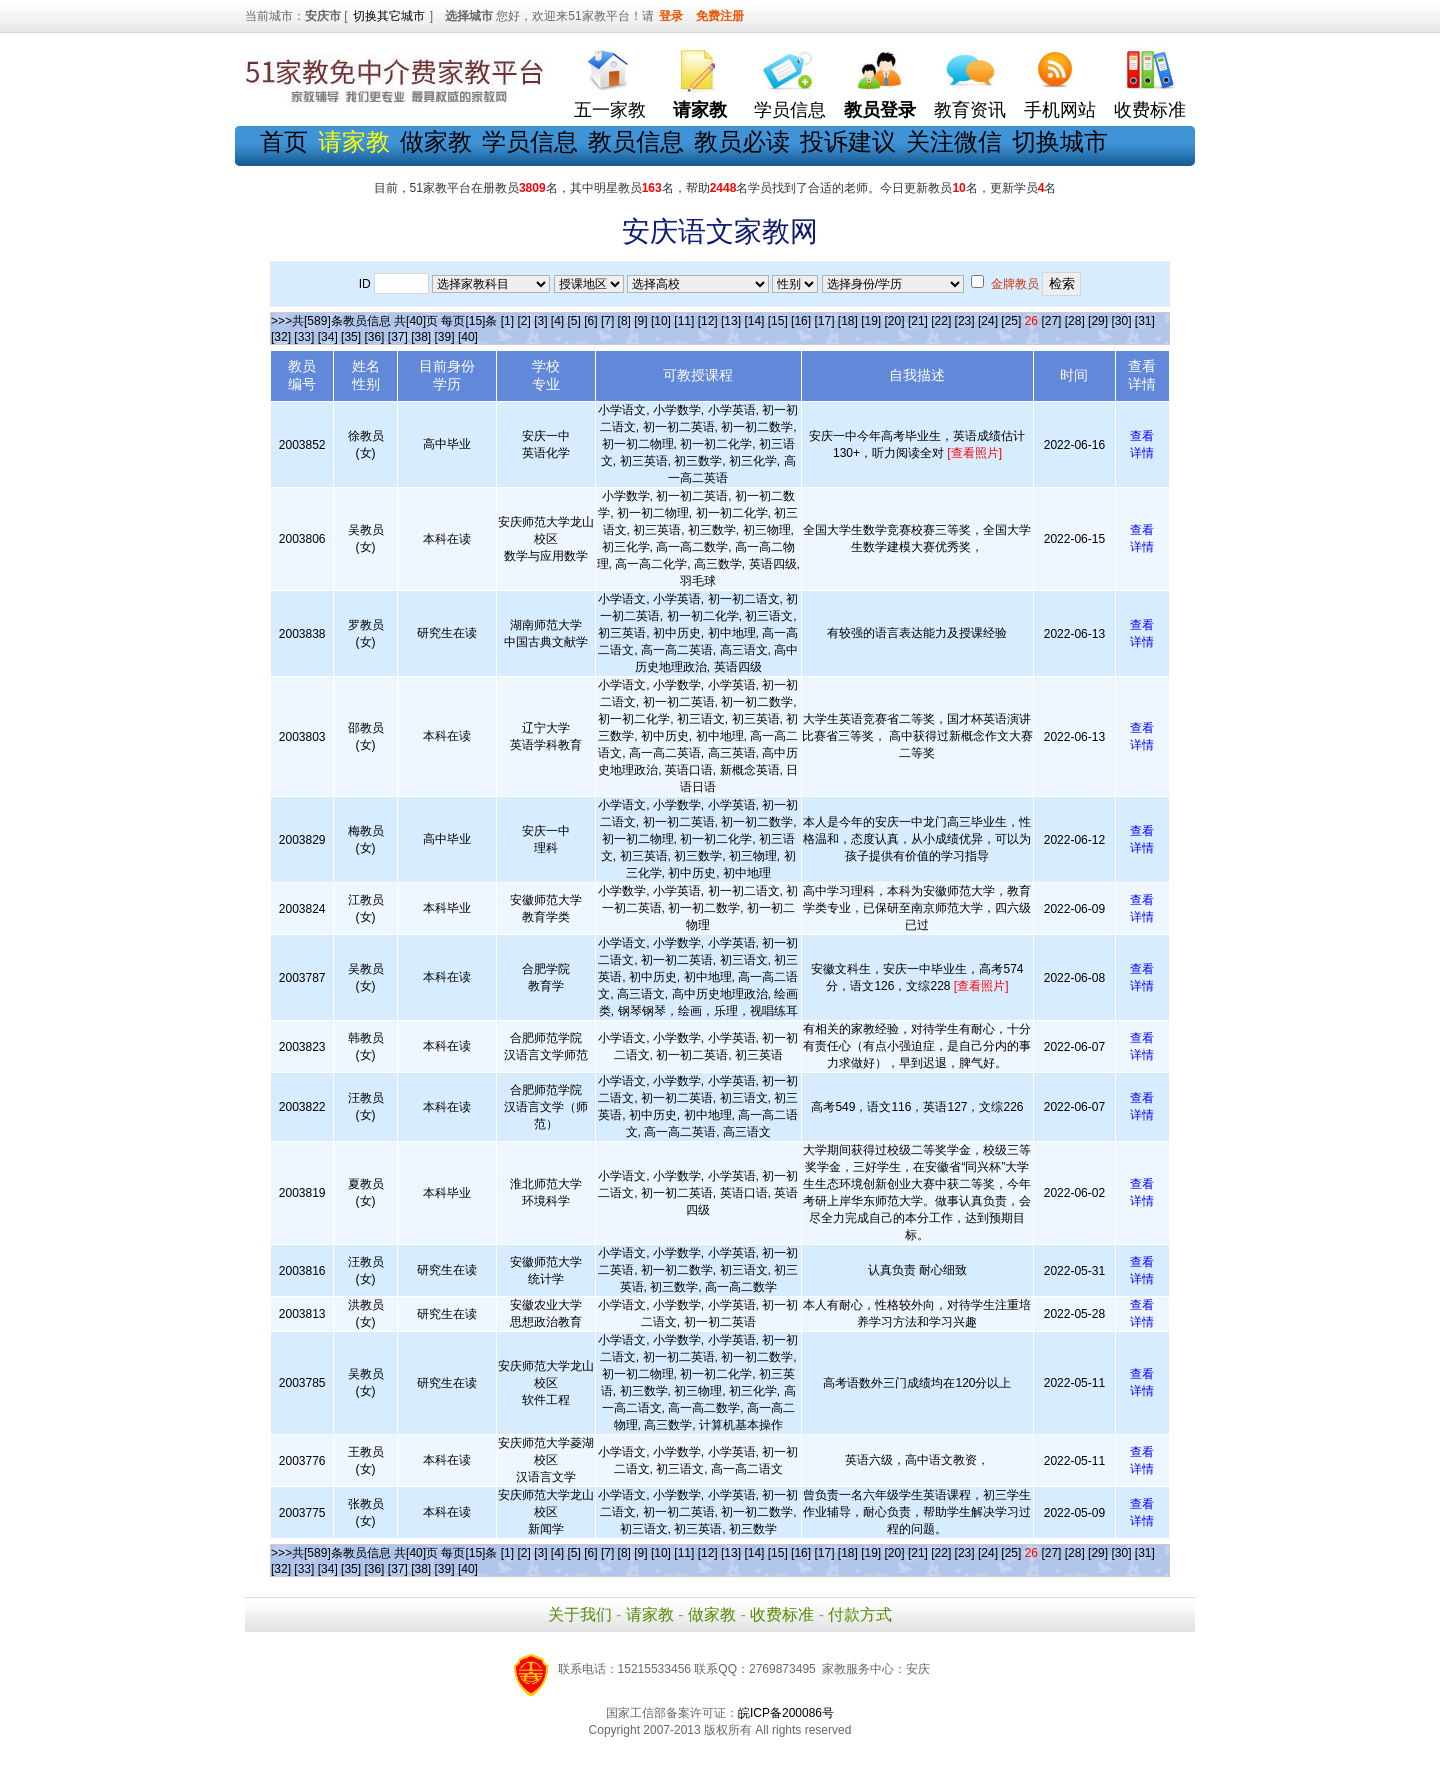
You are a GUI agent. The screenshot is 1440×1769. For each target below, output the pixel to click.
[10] (661, 321)
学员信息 (790, 110)
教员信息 (636, 141)
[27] (1051, 321)
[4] (557, 321)
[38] (421, 337)
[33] (304, 337)
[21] (918, 321)
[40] (468, 337)
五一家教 (610, 110)
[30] (1121, 321)
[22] (941, 321)
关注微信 (954, 141)
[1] (507, 321)
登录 (671, 16)
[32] (281, 337)
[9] (640, 321)
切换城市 (1060, 141)
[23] (965, 321)
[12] (708, 321)
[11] (684, 321)
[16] (801, 321)
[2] (523, 321)
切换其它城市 (389, 16)
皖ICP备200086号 (786, 1713)
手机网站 (1060, 110)
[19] (871, 321)
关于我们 (580, 1614)
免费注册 (720, 16)
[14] (754, 321)
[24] (988, 321)
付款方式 (860, 1614)
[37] (398, 337)
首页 (284, 141)
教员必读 (742, 141)
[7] (607, 321)
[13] (731, 321)
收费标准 (1150, 110)
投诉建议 (848, 141)
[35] (351, 337)
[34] (328, 337)
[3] (540, 321)
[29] (1098, 321)
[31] (1145, 321)
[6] (590, 321)
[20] (895, 321)
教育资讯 (970, 110)
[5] (574, 321)
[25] (1011, 321)
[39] (445, 337)
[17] (824, 321)
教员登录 (880, 110)
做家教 (436, 141)
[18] (848, 321)
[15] (778, 321)
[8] (624, 321)
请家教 (650, 1614)
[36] (374, 337)
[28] (1075, 321)
